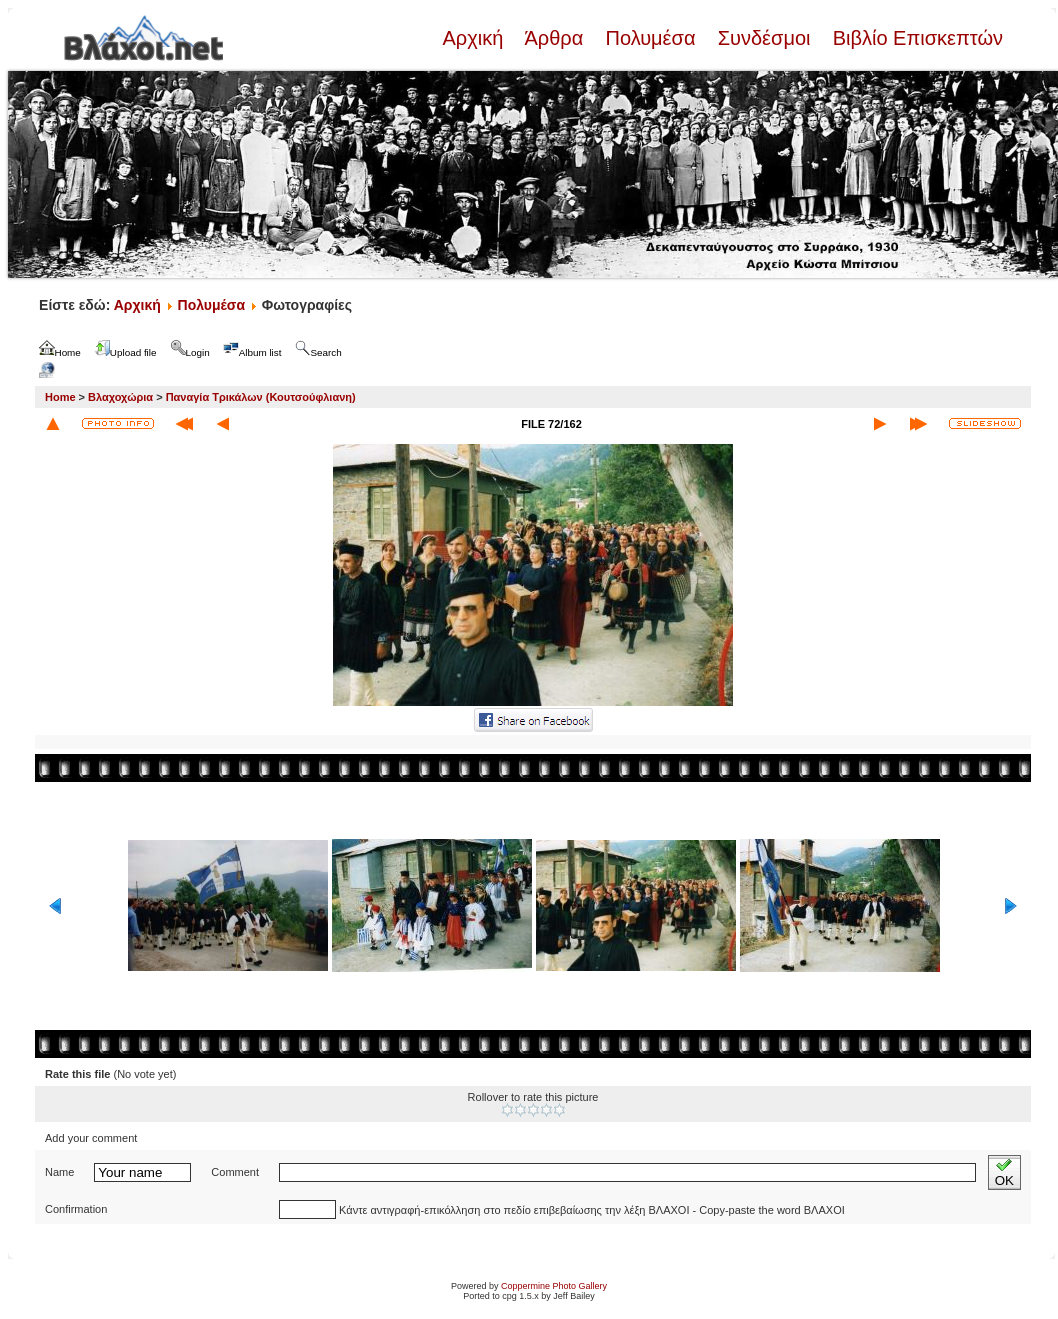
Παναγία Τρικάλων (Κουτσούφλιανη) (261, 397)
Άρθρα (554, 38)
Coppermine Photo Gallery (554, 1286)
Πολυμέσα (650, 38)
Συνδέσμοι (764, 38)
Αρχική (475, 38)
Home (60, 397)
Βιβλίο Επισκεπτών (915, 38)
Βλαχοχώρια (120, 397)
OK (1004, 1172)
